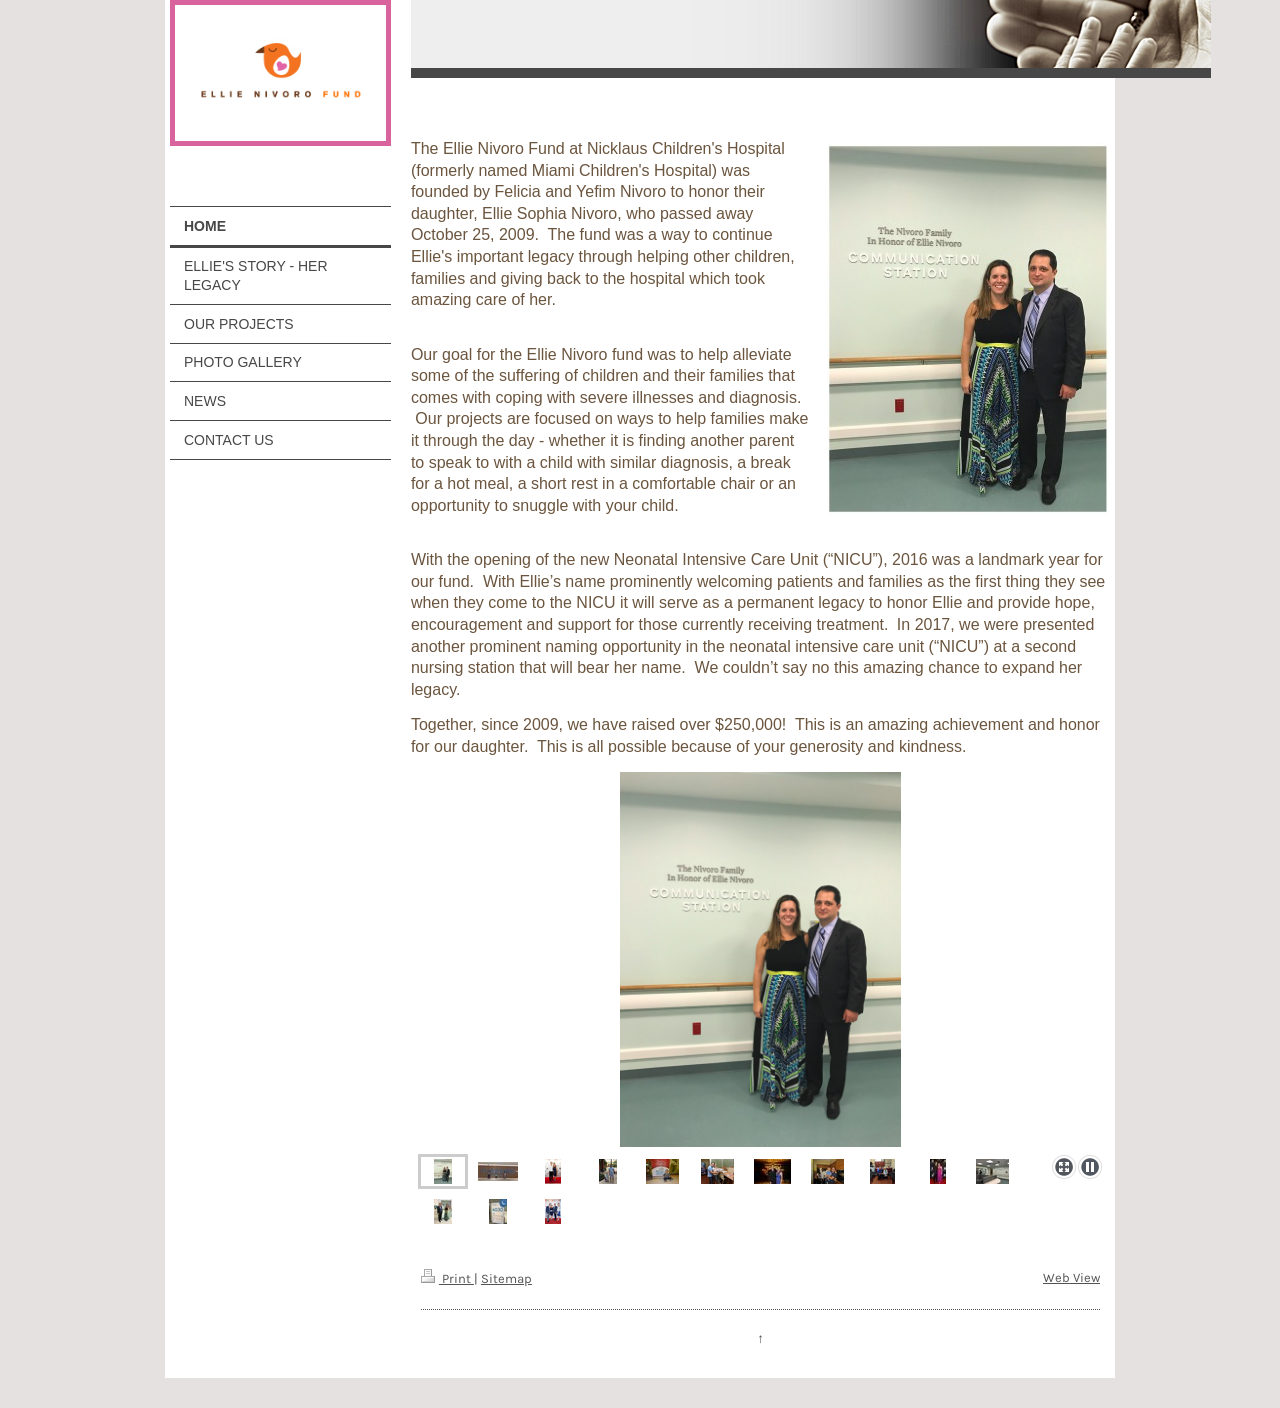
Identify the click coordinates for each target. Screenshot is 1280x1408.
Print (447, 1278)
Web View (1071, 1277)
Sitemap (506, 1278)
